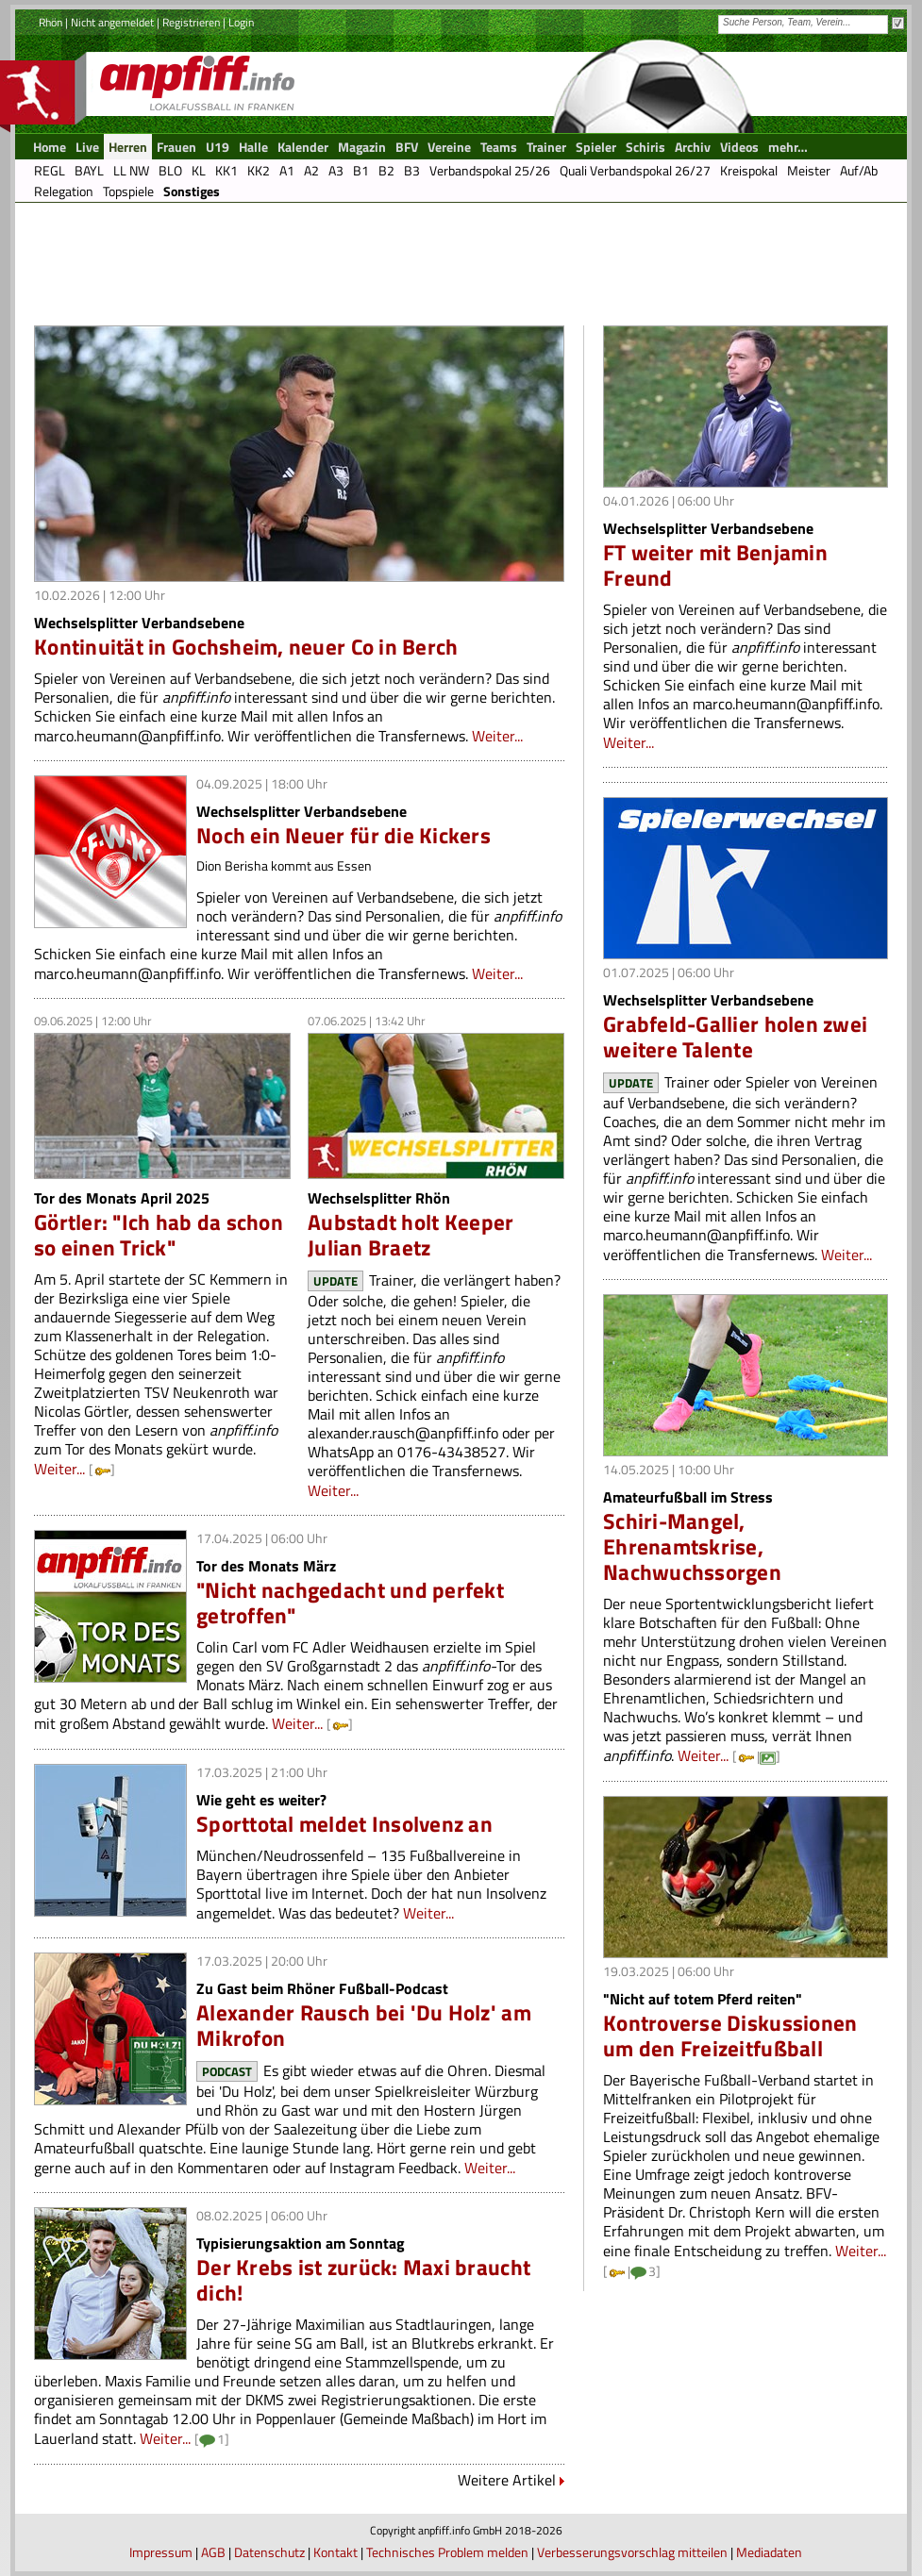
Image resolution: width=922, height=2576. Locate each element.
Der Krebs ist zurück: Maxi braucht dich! (363, 2280)
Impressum (161, 2552)
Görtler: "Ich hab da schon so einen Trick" (158, 1234)
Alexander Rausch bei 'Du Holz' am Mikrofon (363, 2025)
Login (241, 22)
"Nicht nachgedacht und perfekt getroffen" (350, 1602)
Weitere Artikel (507, 2479)
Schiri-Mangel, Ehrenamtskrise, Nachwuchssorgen (692, 1546)
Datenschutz (269, 2552)
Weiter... (497, 735)
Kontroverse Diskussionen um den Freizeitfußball (730, 2035)
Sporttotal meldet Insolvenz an (344, 1823)
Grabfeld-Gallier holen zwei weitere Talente (735, 1036)
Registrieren (191, 22)
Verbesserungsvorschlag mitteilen (632, 2552)
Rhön (50, 22)
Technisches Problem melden (447, 2552)
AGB (213, 2552)
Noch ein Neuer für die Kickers (343, 835)
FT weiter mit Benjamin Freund (715, 565)
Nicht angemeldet (112, 22)
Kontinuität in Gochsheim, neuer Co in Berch (246, 646)
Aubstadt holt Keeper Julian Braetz (410, 1234)
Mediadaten (769, 2552)
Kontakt (335, 2552)
